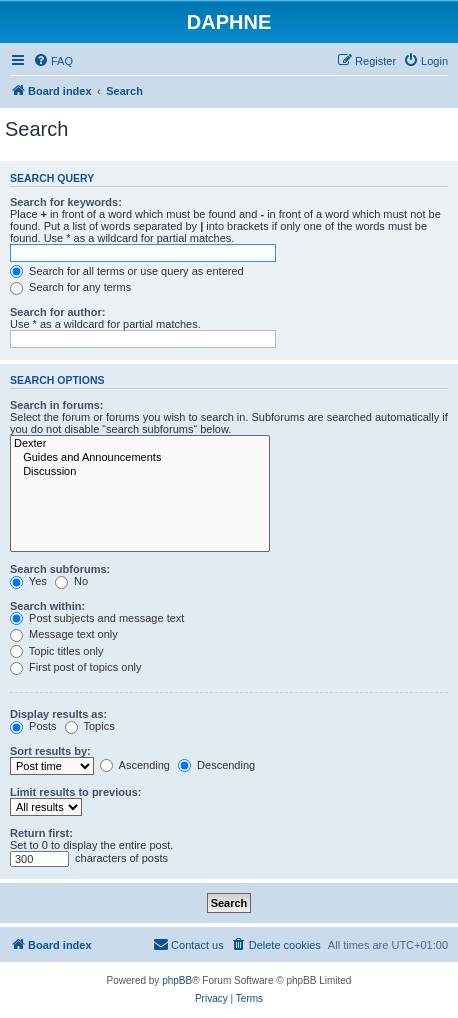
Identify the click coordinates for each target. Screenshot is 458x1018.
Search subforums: (60, 569)
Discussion (140, 472)
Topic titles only (56, 651)
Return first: (41, 833)
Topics (90, 726)
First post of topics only (76, 667)
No (71, 581)
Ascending (135, 765)
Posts (33, 726)
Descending (216, 765)
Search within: (47, 606)
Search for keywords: (66, 202)
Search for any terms (70, 287)
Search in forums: (57, 405)
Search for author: (57, 312)
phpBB (177, 980)
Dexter (140, 444)
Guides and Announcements (140, 458)
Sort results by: (50, 751)
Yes (28, 581)
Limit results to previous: (75, 792)
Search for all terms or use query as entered (127, 271)
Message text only (64, 634)
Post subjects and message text (97, 618)
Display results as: (58, 714)
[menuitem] (53, 61)
